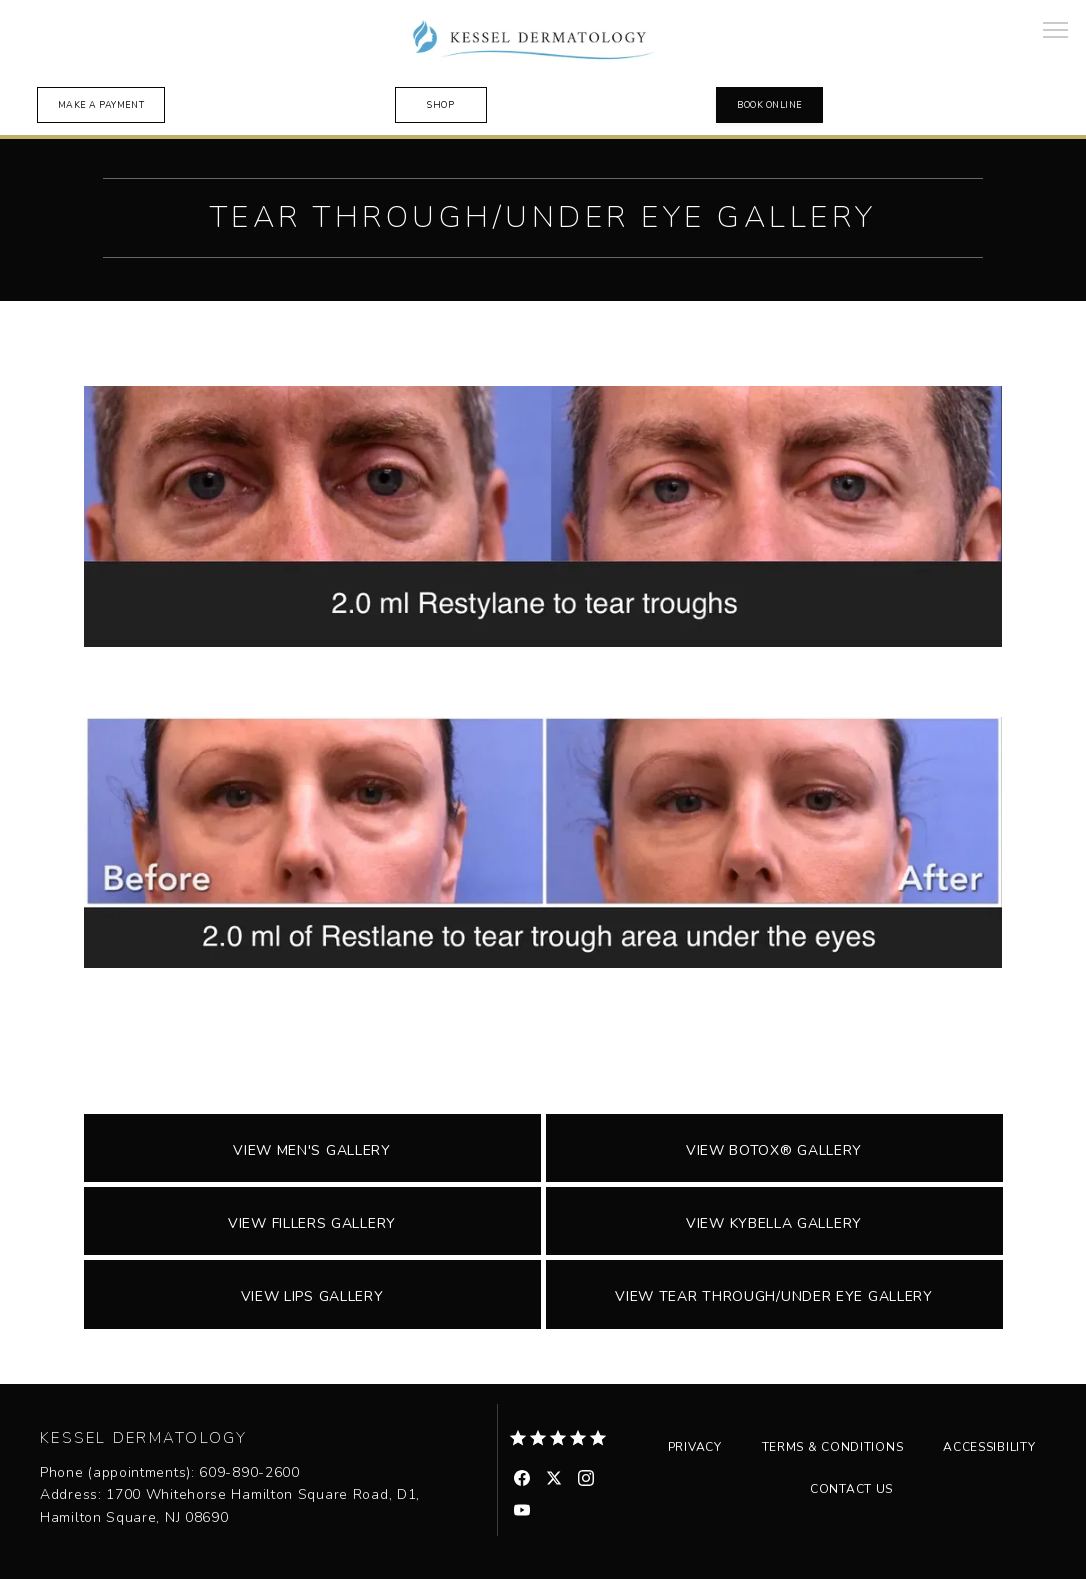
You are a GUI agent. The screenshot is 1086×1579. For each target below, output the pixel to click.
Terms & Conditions (833, 1447)
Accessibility (989, 1447)
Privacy (695, 1447)
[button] (1056, 32)
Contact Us (851, 1489)
